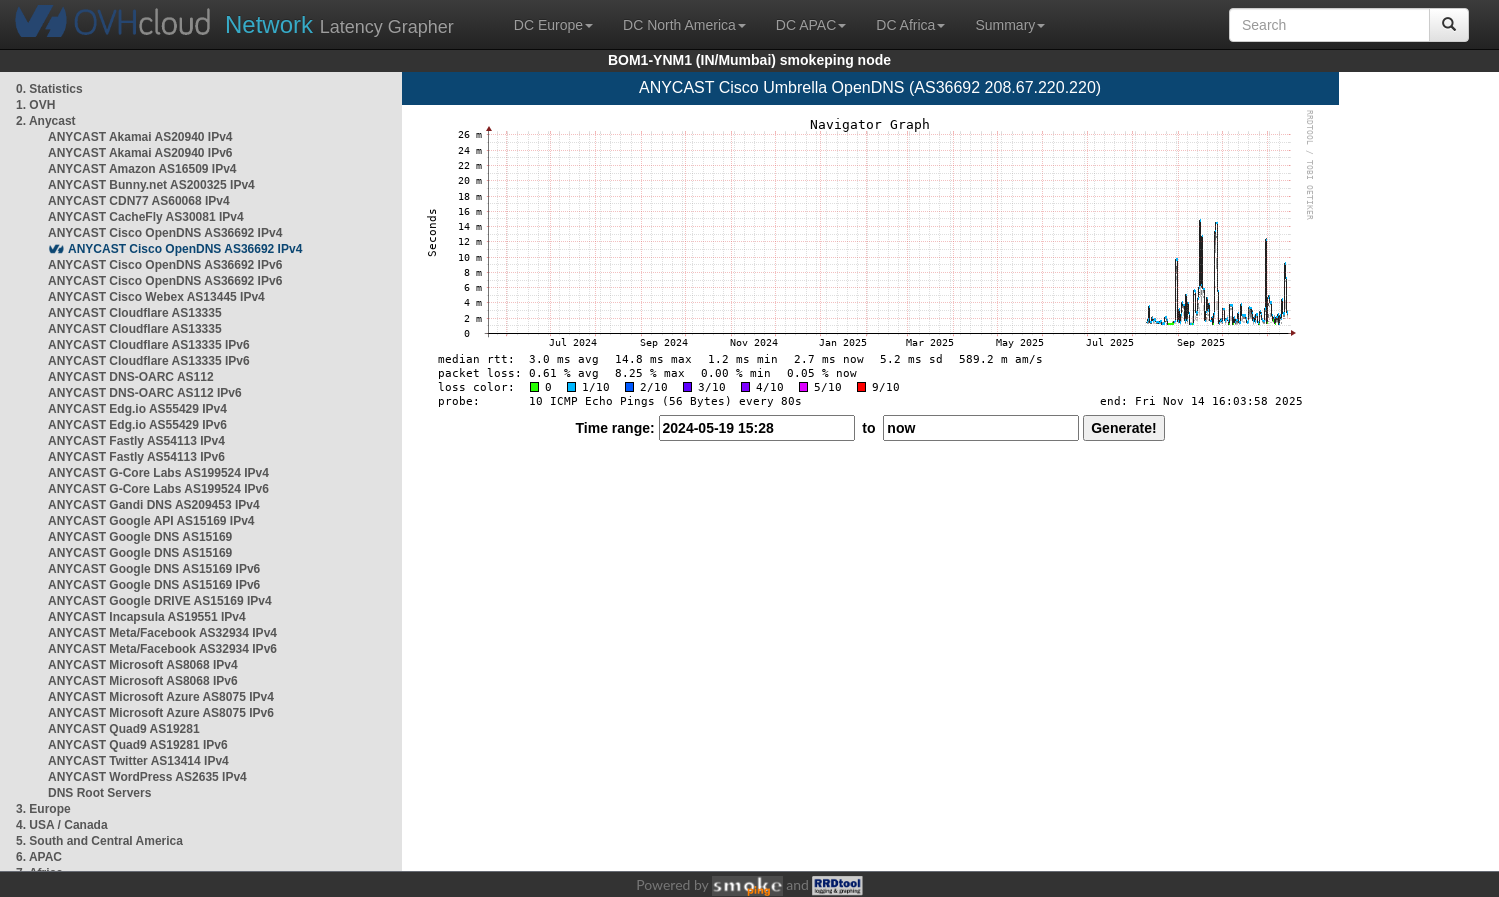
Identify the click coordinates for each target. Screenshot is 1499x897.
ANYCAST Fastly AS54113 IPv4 (136, 441)
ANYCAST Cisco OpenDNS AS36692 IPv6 (165, 265)
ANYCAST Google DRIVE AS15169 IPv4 (160, 601)
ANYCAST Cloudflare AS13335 (135, 313)
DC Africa (910, 25)
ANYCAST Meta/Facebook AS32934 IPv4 (162, 633)
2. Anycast (46, 121)
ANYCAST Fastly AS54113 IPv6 (136, 457)
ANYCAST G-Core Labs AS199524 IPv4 (158, 473)
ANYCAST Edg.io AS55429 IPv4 (137, 409)
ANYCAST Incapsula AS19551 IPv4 (147, 617)
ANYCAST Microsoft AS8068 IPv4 (143, 665)
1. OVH (35, 105)
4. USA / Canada (62, 825)
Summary (1010, 25)
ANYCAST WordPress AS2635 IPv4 (147, 777)
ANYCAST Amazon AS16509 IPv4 (142, 169)
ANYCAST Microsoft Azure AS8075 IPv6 (161, 713)
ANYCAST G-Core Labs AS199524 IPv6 (158, 489)
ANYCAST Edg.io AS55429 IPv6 (137, 425)
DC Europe (553, 25)
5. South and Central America (99, 841)
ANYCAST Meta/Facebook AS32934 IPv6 (162, 649)
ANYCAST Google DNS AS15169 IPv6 (154, 569)
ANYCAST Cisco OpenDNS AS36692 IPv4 (165, 233)
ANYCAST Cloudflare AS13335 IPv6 (149, 345)
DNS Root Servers (99, 793)
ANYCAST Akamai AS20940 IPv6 (140, 153)
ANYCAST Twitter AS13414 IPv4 (138, 761)
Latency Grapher (339, 24)
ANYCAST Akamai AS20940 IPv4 (140, 137)
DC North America (684, 25)
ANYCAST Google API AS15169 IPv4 (151, 521)
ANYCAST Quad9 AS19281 (124, 729)
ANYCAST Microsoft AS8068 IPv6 (143, 681)
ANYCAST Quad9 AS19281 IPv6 (138, 745)
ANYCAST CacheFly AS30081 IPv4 (146, 217)
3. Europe (43, 809)
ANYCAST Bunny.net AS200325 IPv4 (151, 185)
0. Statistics (49, 89)
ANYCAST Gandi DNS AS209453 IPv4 (154, 505)
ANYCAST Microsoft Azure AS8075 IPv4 (161, 697)
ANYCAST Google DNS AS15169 (140, 537)
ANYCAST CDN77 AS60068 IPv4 (139, 201)
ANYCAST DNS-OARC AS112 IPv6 (145, 393)
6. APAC (39, 857)
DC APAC (811, 25)
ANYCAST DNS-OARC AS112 (131, 377)
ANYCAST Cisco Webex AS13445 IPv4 (156, 297)
